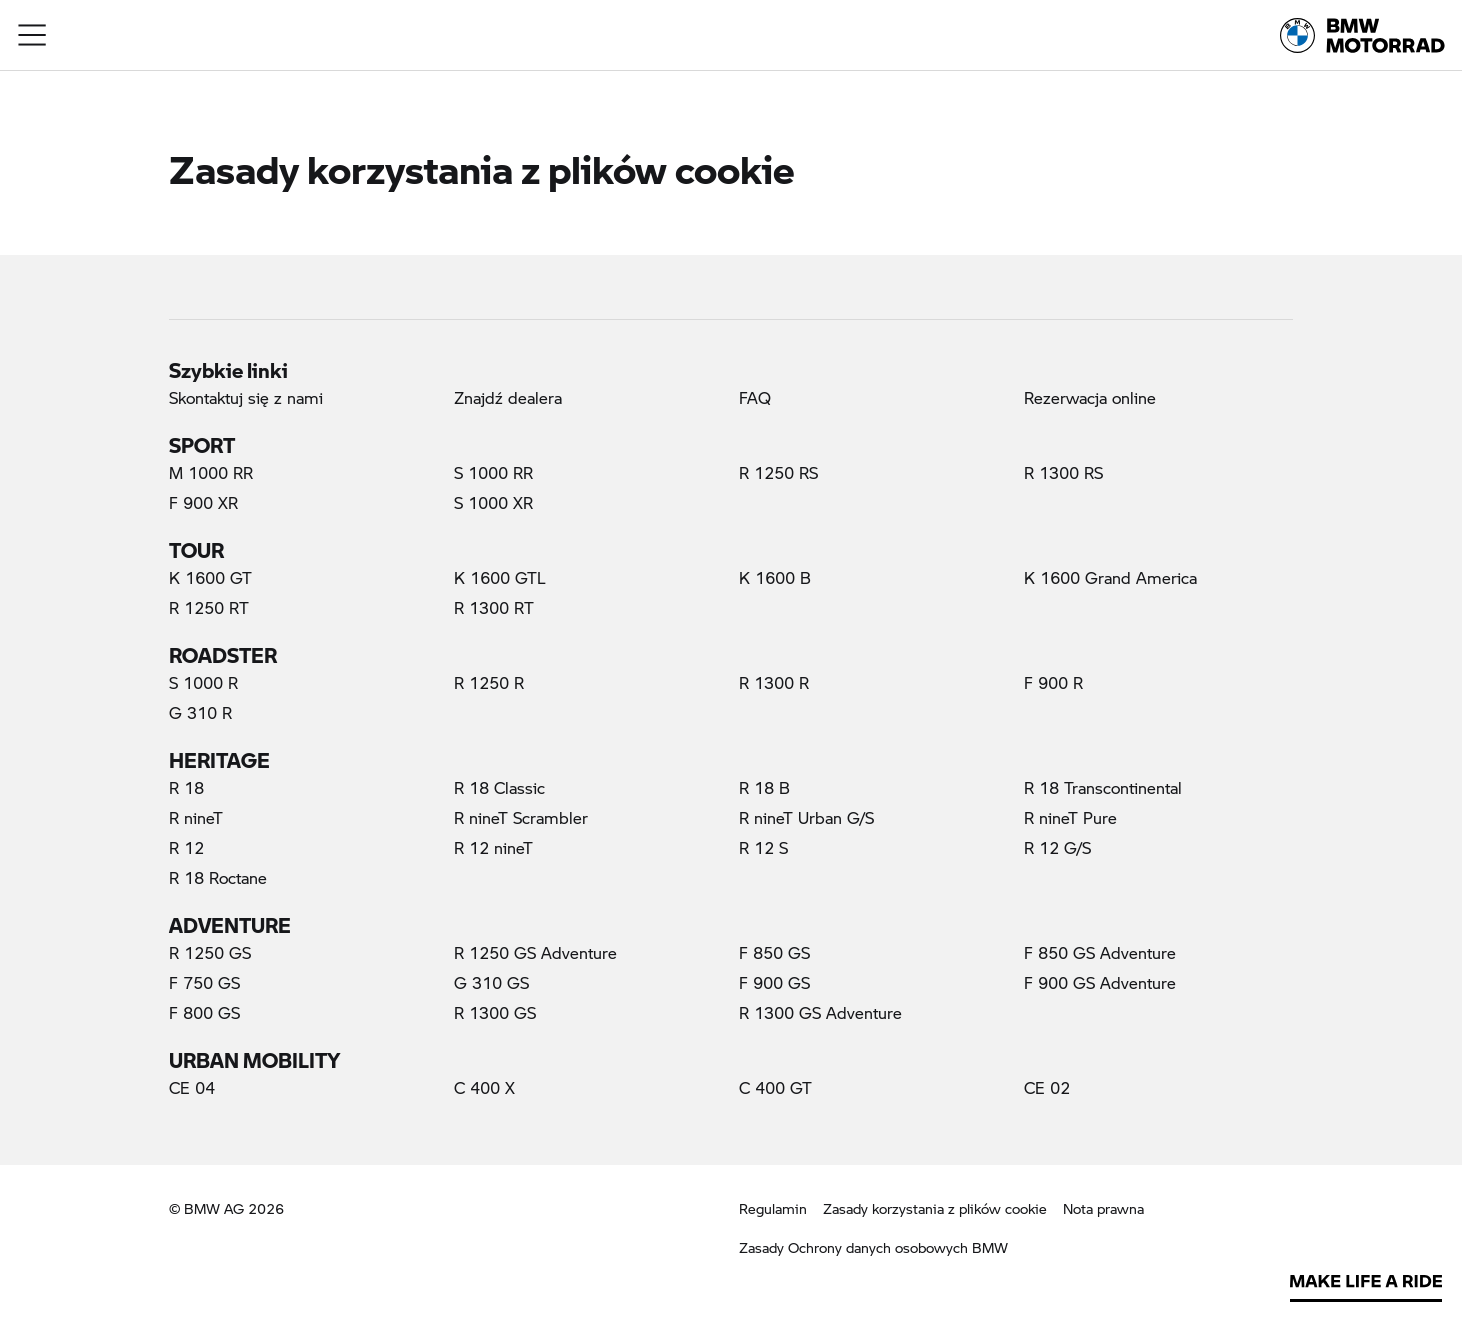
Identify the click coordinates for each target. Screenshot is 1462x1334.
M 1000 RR (211, 472)
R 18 (186, 787)
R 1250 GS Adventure (535, 952)
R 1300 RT (494, 607)
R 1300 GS (495, 1012)
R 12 (186, 847)
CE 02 (1047, 1087)
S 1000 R (203, 682)
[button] (33, 35)
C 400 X (484, 1087)
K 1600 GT (210, 577)
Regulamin (773, 1208)
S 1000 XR (493, 502)
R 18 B (764, 787)
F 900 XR (203, 502)
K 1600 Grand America (1110, 577)
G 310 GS (491, 982)
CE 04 (192, 1087)
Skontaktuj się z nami (246, 397)
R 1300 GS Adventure (820, 1012)
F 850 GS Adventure (1100, 952)
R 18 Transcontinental (1103, 787)
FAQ (755, 397)
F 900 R (1053, 682)
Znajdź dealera (508, 397)
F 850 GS (774, 952)
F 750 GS (204, 982)
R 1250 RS (778, 472)
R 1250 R (489, 682)
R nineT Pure (1070, 817)
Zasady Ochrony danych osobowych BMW (873, 1247)
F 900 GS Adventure (1100, 982)
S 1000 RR (493, 472)
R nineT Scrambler (521, 817)
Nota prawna (1103, 1208)
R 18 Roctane (218, 877)
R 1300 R (774, 682)
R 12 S (763, 847)
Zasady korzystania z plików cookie (935, 1208)
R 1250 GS (210, 952)
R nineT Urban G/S (806, 817)
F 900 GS (774, 982)
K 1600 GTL (500, 577)
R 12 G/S (1057, 847)
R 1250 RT (209, 607)
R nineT (196, 817)
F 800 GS (204, 1012)
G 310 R (200, 712)
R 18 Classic (499, 787)
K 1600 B (775, 577)
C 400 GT (775, 1087)
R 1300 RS (1063, 472)
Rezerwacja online (1090, 397)
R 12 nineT (493, 847)
